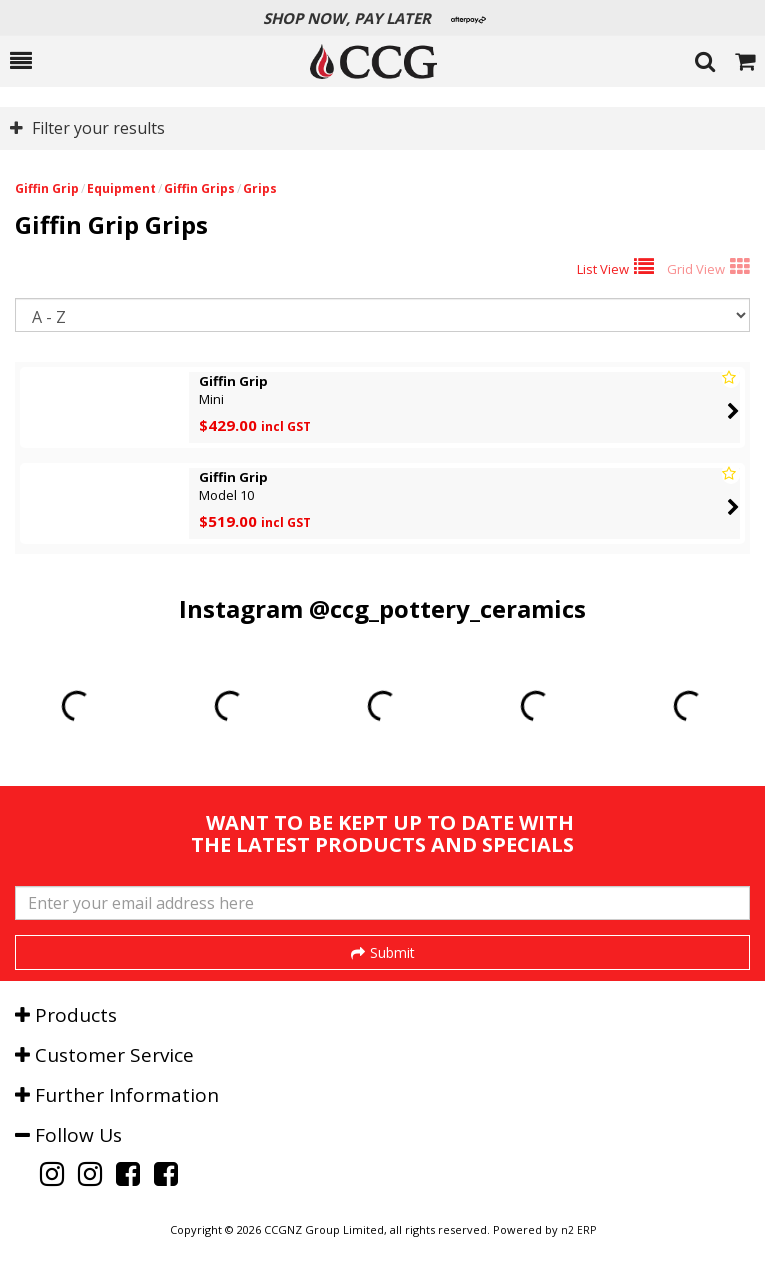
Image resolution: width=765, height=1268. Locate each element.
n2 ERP (578, 1230)
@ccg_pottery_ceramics (447, 608)
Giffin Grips (199, 188)
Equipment (121, 188)
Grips (260, 188)
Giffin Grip (47, 188)
